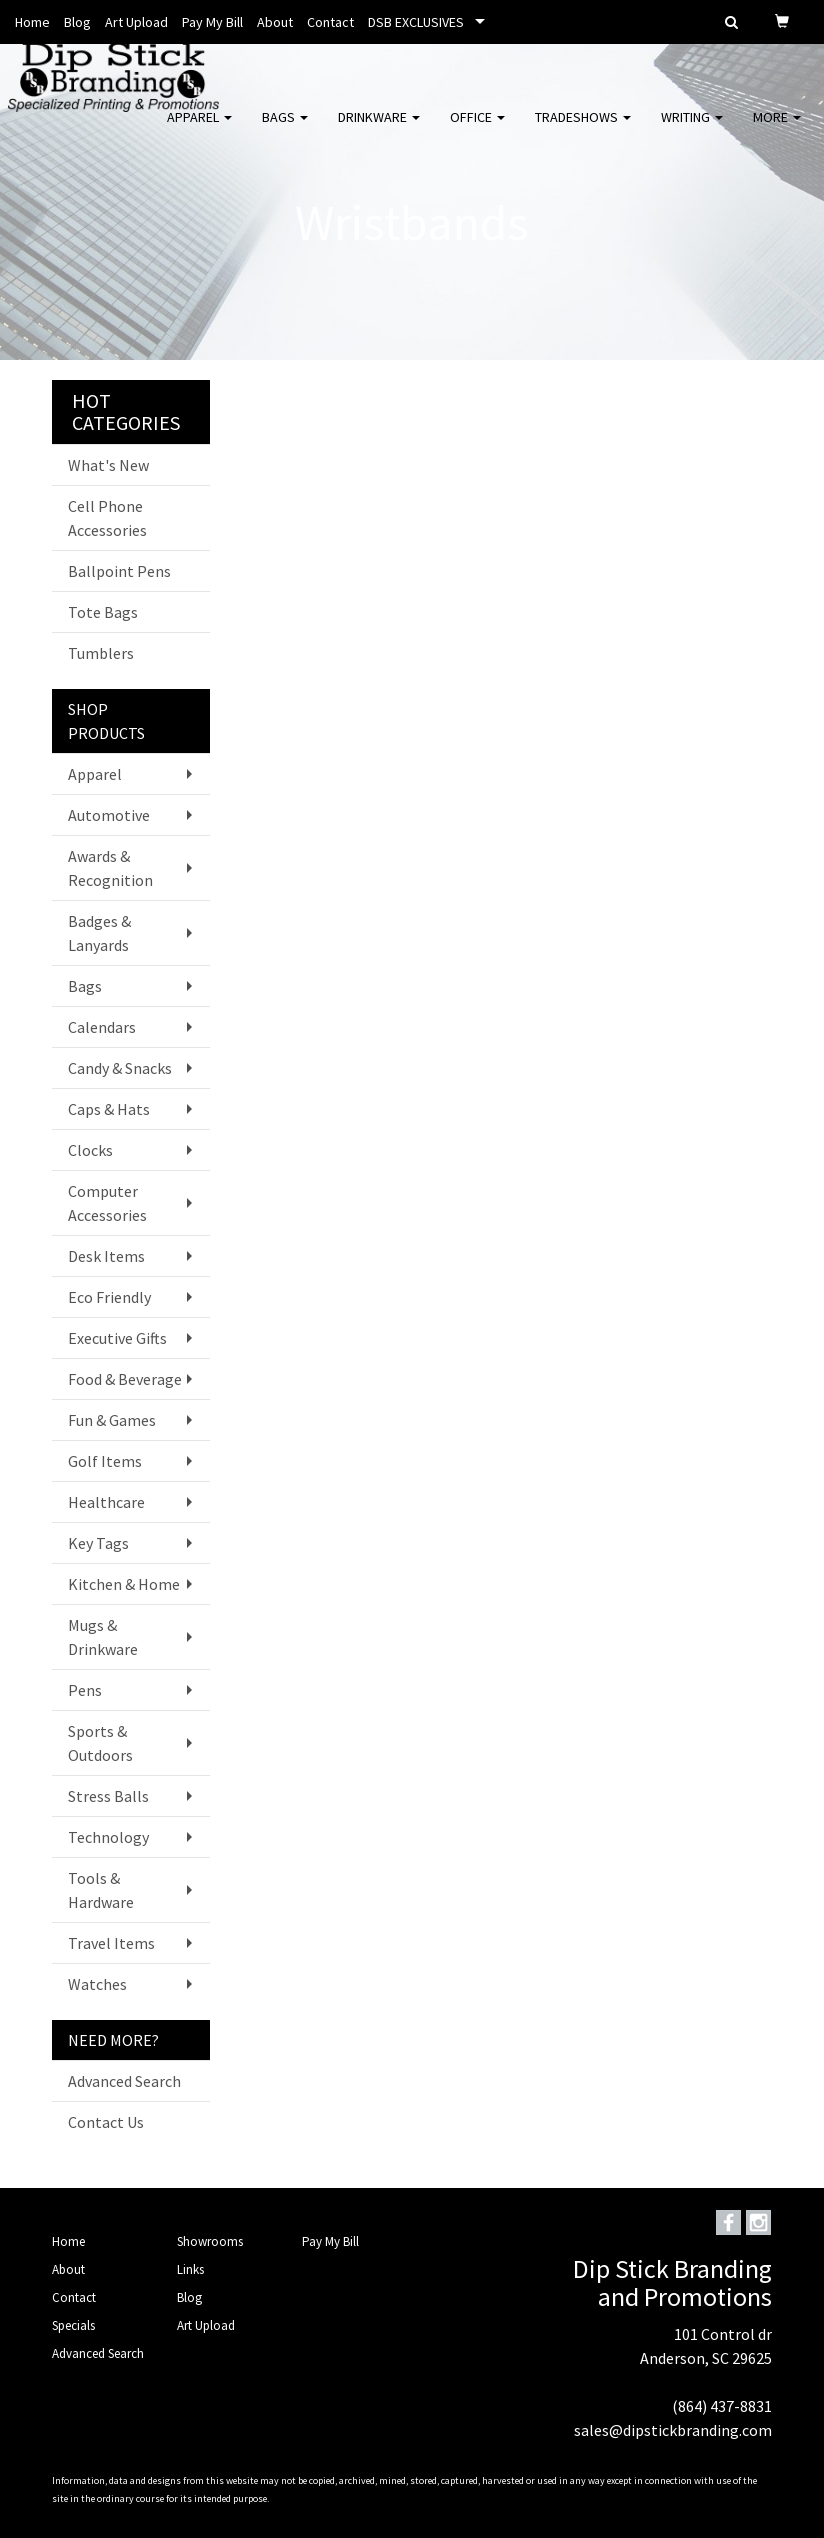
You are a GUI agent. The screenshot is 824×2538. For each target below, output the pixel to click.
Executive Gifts (117, 1338)
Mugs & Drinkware (103, 1637)
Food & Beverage (125, 1379)
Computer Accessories (107, 1203)
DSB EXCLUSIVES (416, 22)
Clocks (90, 1150)
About (275, 22)
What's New (108, 465)
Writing (692, 130)
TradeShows (583, 130)
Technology (108, 1837)
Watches (97, 1984)
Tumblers (101, 653)
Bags (285, 130)
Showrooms (210, 2241)
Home (32, 22)
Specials (73, 2325)
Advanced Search (124, 2081)
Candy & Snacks (120, 1068)
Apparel (199, 130)
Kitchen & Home (124, 1584)
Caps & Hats (109, 1109)
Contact (330, 22)
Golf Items (105, 1461)
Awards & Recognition (110, 868)
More (777, 130)
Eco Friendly (109, 1297)
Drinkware (379, 130)
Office (477, 130)
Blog (77, 22)
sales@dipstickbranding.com (673, 2430)
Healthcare (106, 1502)
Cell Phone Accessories (107, 518)
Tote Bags (103, 612)
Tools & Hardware (101, 1890)
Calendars (102, 1027)
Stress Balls (108, 1796)
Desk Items (106, 1256)
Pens (85, 1690)
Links (190, 2269)
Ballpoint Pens (119, 571)
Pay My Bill (212, 22)
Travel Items (111, 1943)
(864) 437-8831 (722, 2406)
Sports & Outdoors (100, 1743)
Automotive (109, 815)
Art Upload (136, 22)
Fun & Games (112, 1420)
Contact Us (106, 2122)
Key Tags (98, 1543)
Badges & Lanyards (99, 933)
